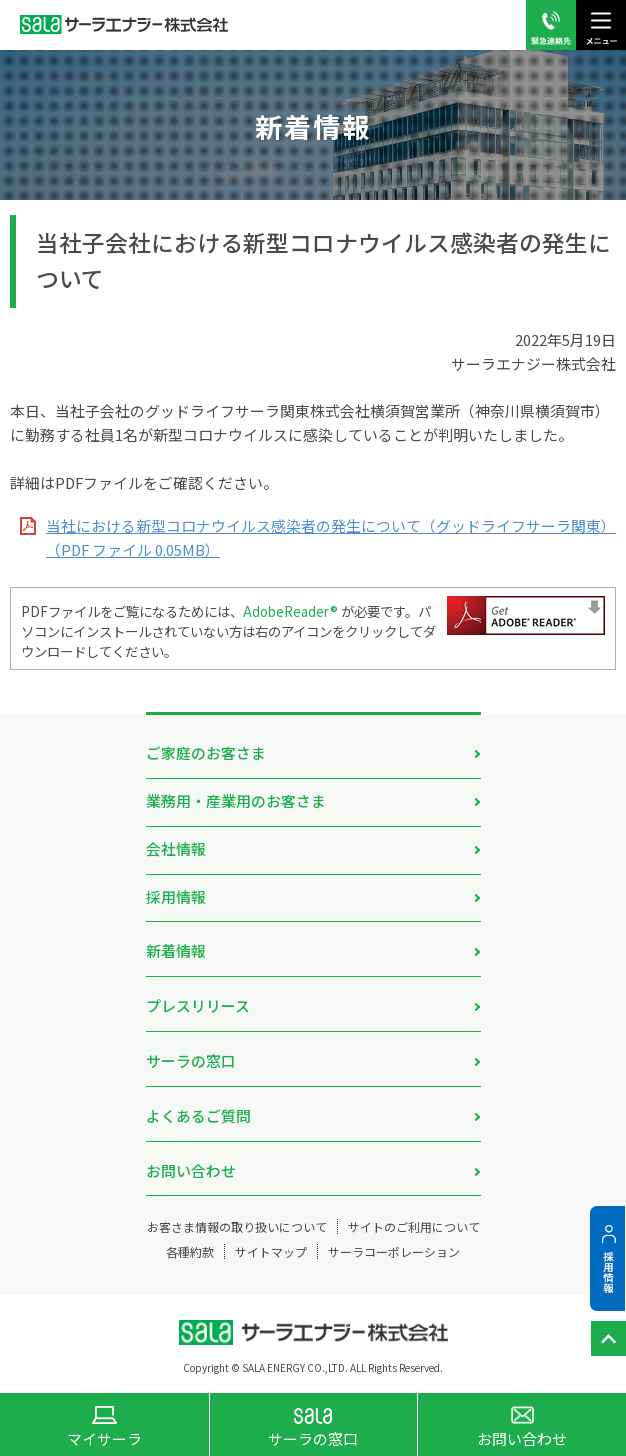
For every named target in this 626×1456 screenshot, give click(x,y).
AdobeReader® (290, 611)
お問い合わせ (191, 1170)
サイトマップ (271, 1251)
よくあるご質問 (198, 1115)
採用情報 (176, 896)
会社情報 (176, 848)
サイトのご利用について (414, 1226)
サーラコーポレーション (394, 1251)
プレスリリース (198, 1005)
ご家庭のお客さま (206, 752)
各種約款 (190, 1251)
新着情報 (176, 950)
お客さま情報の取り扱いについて (237, 1226)
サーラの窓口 (191, 1060)
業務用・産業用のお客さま (236, 800)
